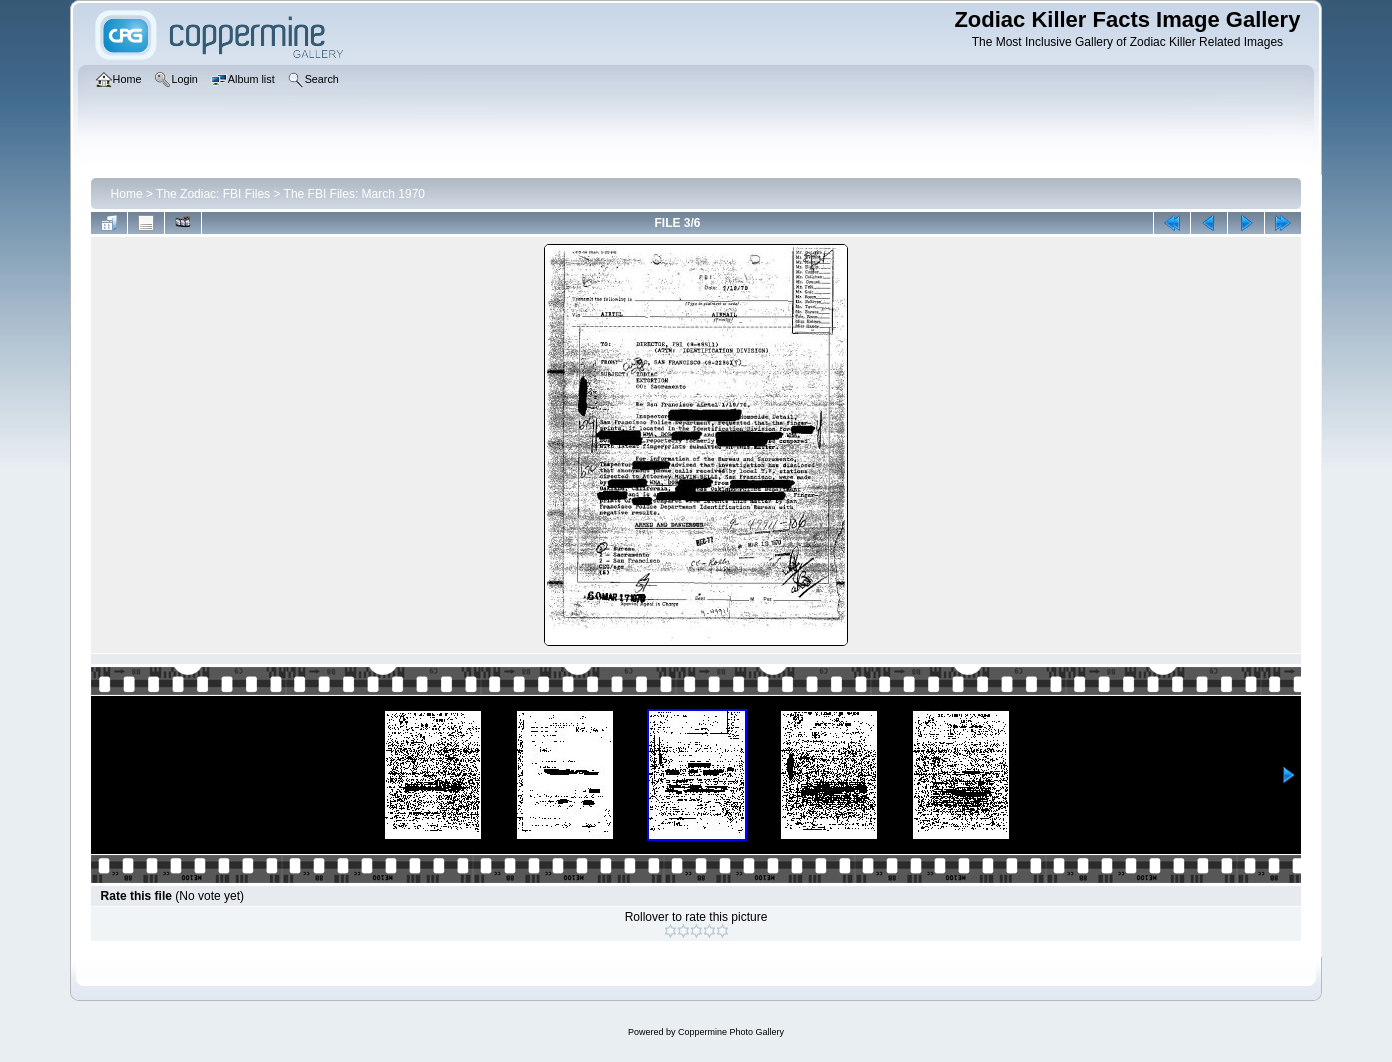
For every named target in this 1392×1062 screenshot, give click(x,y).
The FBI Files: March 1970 (354, 194)
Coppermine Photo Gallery (731, 1032)
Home (127, 194)
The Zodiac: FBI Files (213, 194)
